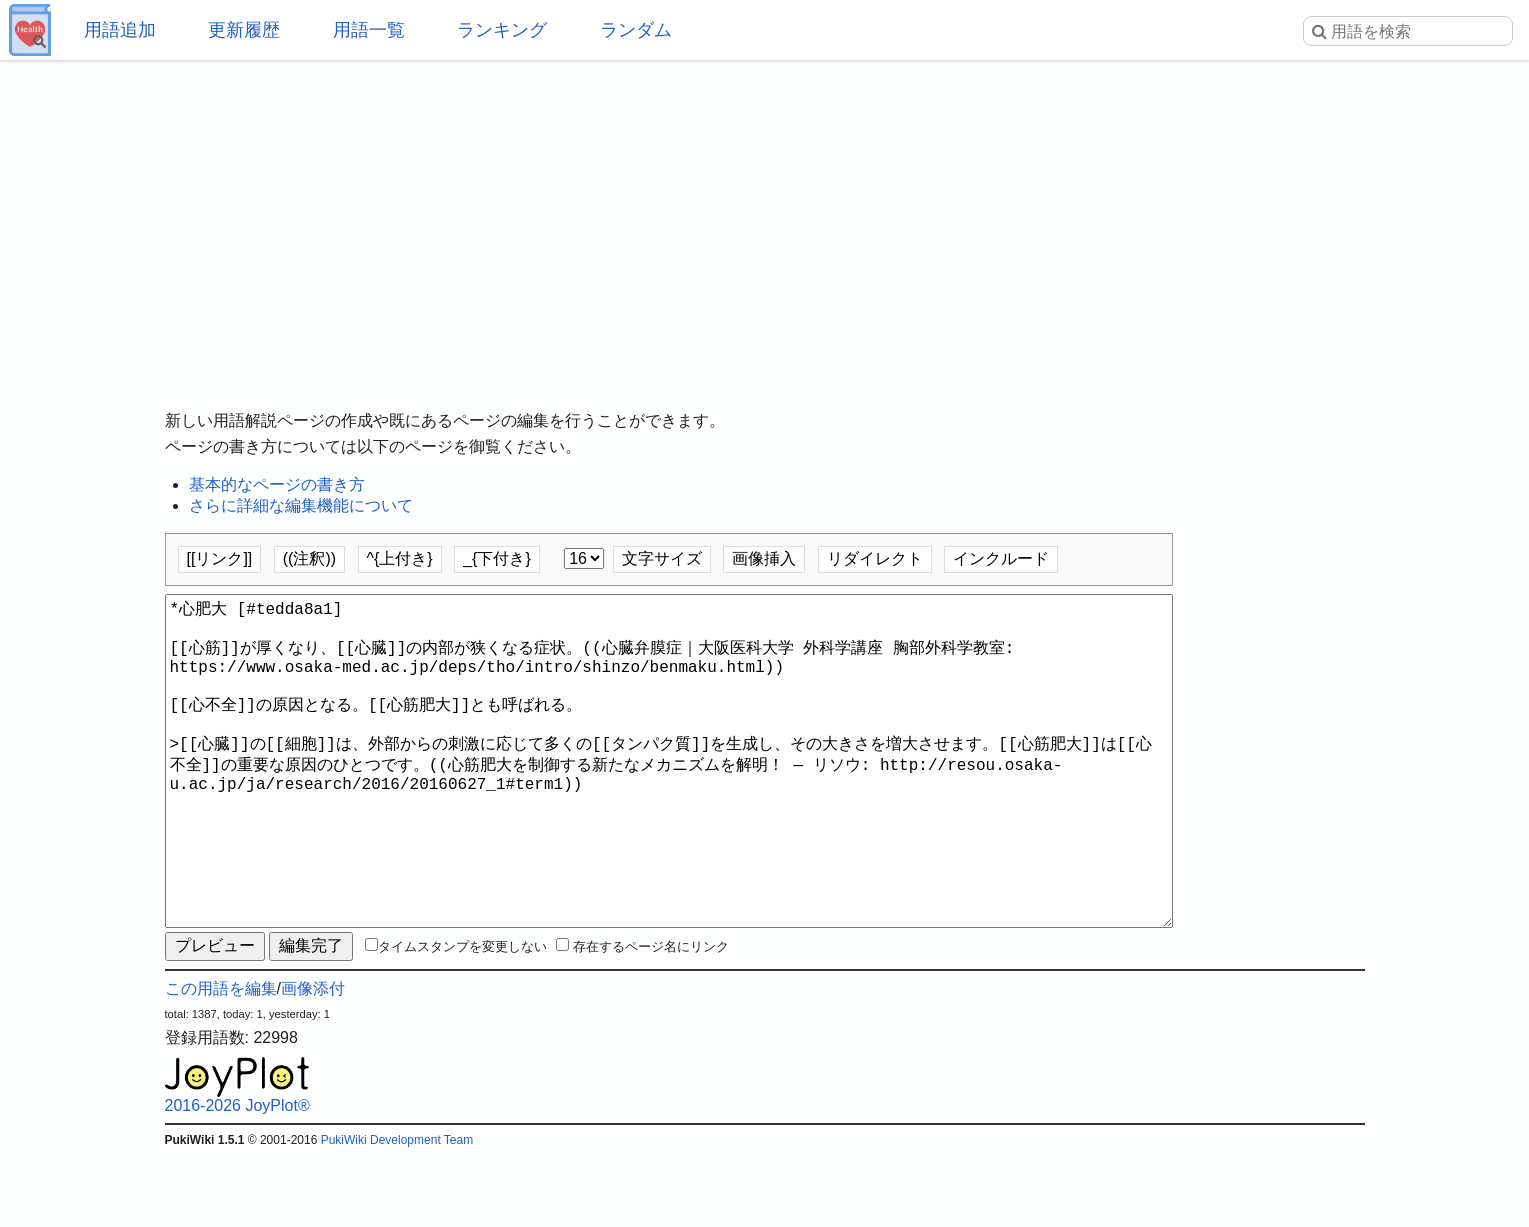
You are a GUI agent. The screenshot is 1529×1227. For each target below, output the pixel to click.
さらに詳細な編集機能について (301, 505)
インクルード (1001, 558)
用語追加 (120, 30)
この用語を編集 (221, 1060)
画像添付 (313, 1060)
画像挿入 (764, 558)
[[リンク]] (220, 558)
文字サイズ (662, 558)
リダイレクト (875, 558)
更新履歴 (244, 30)
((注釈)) (309, 558)
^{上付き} (400, 558)
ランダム (636, 30)
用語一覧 (369, 30)
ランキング (502, 30)
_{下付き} (497, 558)
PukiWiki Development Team (397, 1212)
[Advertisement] (765, 220)
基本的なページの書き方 (277, 484)
